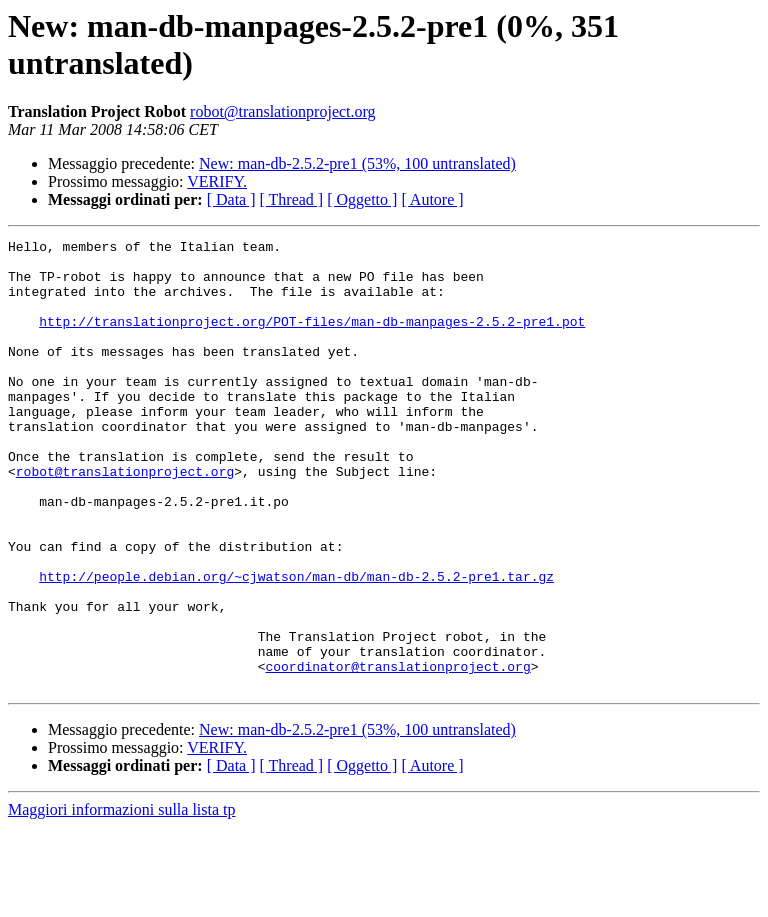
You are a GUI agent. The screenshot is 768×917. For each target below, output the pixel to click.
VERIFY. (217, 181)
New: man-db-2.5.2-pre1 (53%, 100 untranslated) (357, 163)
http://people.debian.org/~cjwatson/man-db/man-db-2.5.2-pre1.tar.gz (296, 645)
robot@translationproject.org (283, 111)
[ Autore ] (432, 199)
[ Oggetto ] (362, 199)
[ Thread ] (292, 199)
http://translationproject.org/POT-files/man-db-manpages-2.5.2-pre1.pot (312, 339)
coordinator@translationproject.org (397, 753)
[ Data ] (231, 199)
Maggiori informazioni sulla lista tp (122, 899)
